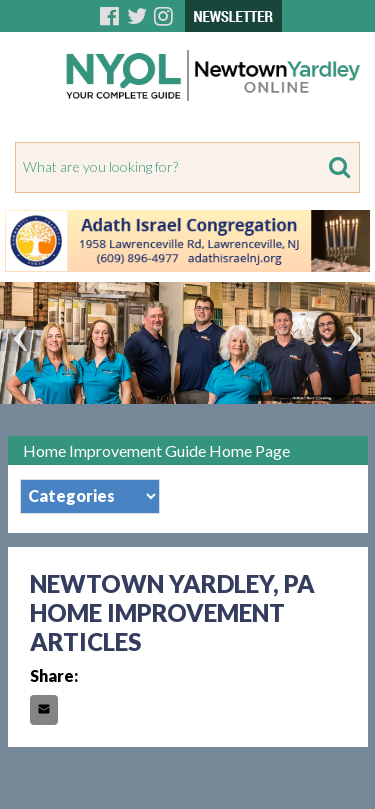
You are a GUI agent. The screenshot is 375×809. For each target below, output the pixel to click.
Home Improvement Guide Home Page (156, 450)
